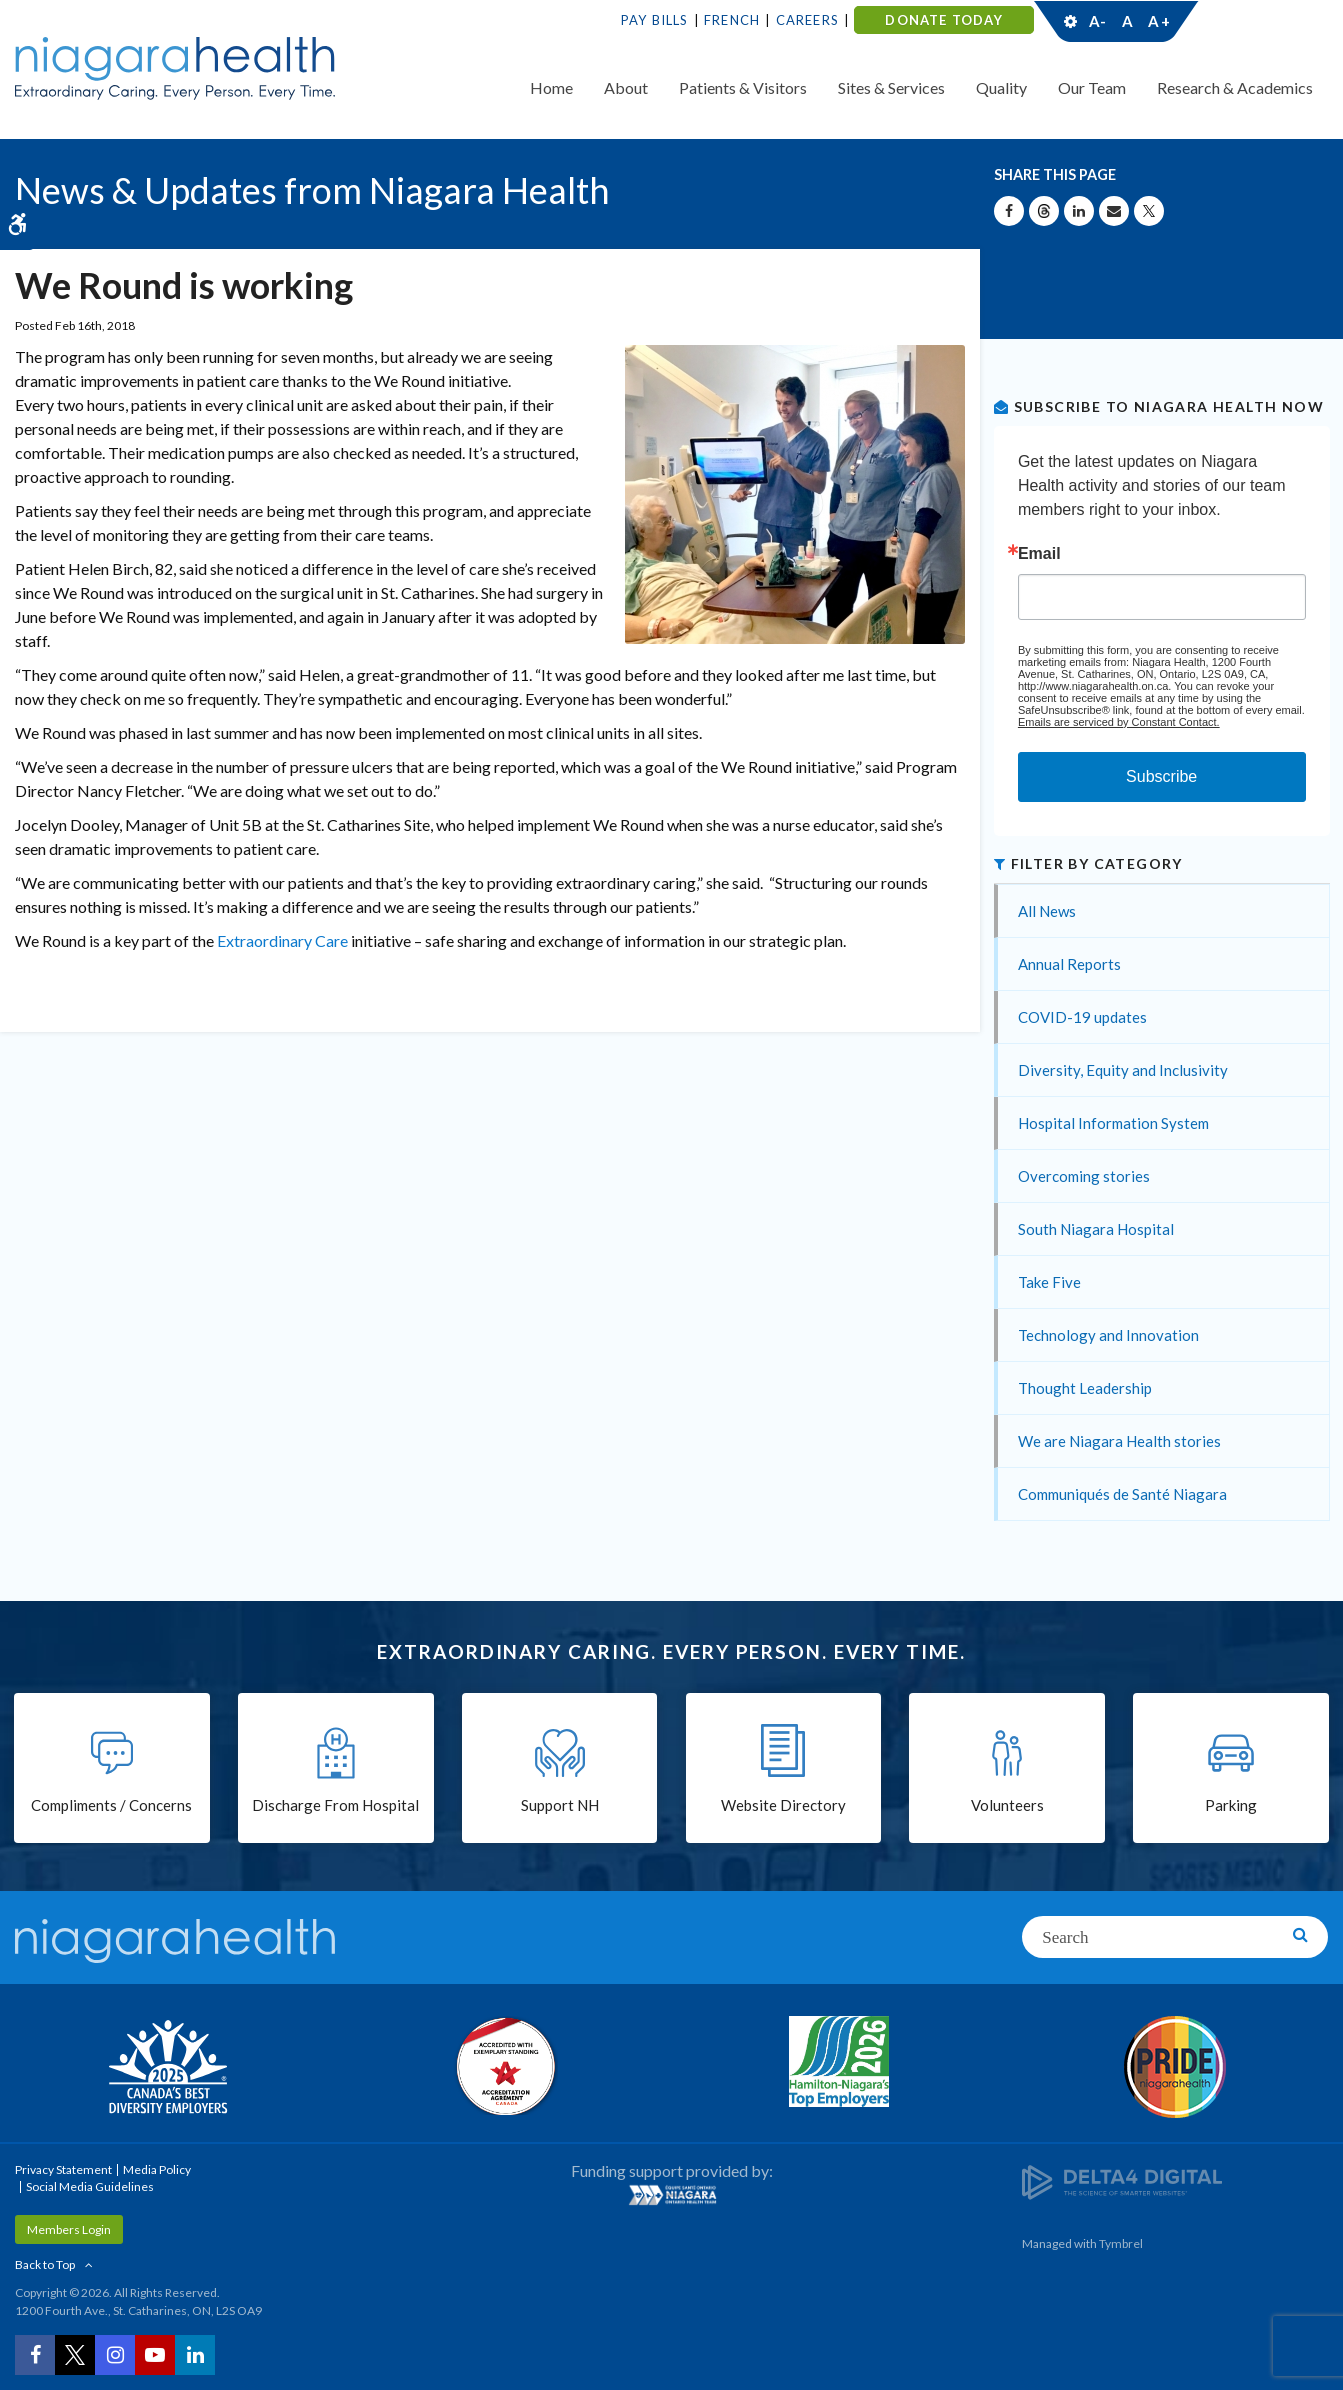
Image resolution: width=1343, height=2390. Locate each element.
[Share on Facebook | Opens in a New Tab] (1009, 211)
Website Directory (783, 1805)
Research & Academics (1235, 87)
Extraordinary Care (284, 940)
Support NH (560, 1805)
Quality (1001, 87)
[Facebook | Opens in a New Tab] (35, 2355)
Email (1039, 554)
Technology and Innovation (1108, 1335)
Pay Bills (655, 20)
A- (1098, 21)
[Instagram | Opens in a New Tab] (115, 2355)
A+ (1158, 21)
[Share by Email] (1114, 211)
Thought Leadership (1085, 1388)
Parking (1231, 1805)
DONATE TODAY (943, 20)
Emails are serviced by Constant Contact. (1119, 722)
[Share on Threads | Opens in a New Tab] (1044, 211)
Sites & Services (891, 87)
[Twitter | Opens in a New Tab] (75, 2355)
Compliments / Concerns (111, 1805)
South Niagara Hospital (1096, 1229)
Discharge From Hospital (335, 1805)
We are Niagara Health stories (1119, 1441)
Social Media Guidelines (90, 2186)
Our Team (1092, 87)
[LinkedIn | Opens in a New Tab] (195, 2355)
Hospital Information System (1113, 1123)
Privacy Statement (63, 2169)
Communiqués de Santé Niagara (1122, 1494)
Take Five (1049, 1282)
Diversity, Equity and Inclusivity (1123, 1070)
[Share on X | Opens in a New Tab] (1149, 211)
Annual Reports (1069, 964)
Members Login (69, 2229)
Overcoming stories (1084, 1176)
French (732, 20)
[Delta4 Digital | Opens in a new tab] (1122, 2180)
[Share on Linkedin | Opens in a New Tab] (1079, 211)
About (626, 87)
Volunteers (1007, 1805)
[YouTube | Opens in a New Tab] (155, 2355)
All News (1047, 911)
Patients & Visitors (743, 87)
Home (551, 87)
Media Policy (157, 2169)
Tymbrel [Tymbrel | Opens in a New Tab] (1121, 2243)
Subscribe (1161, 776)
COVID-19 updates (1082, 1017)
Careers (807, 20)
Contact (1254, 21)
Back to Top (45, 2264)
